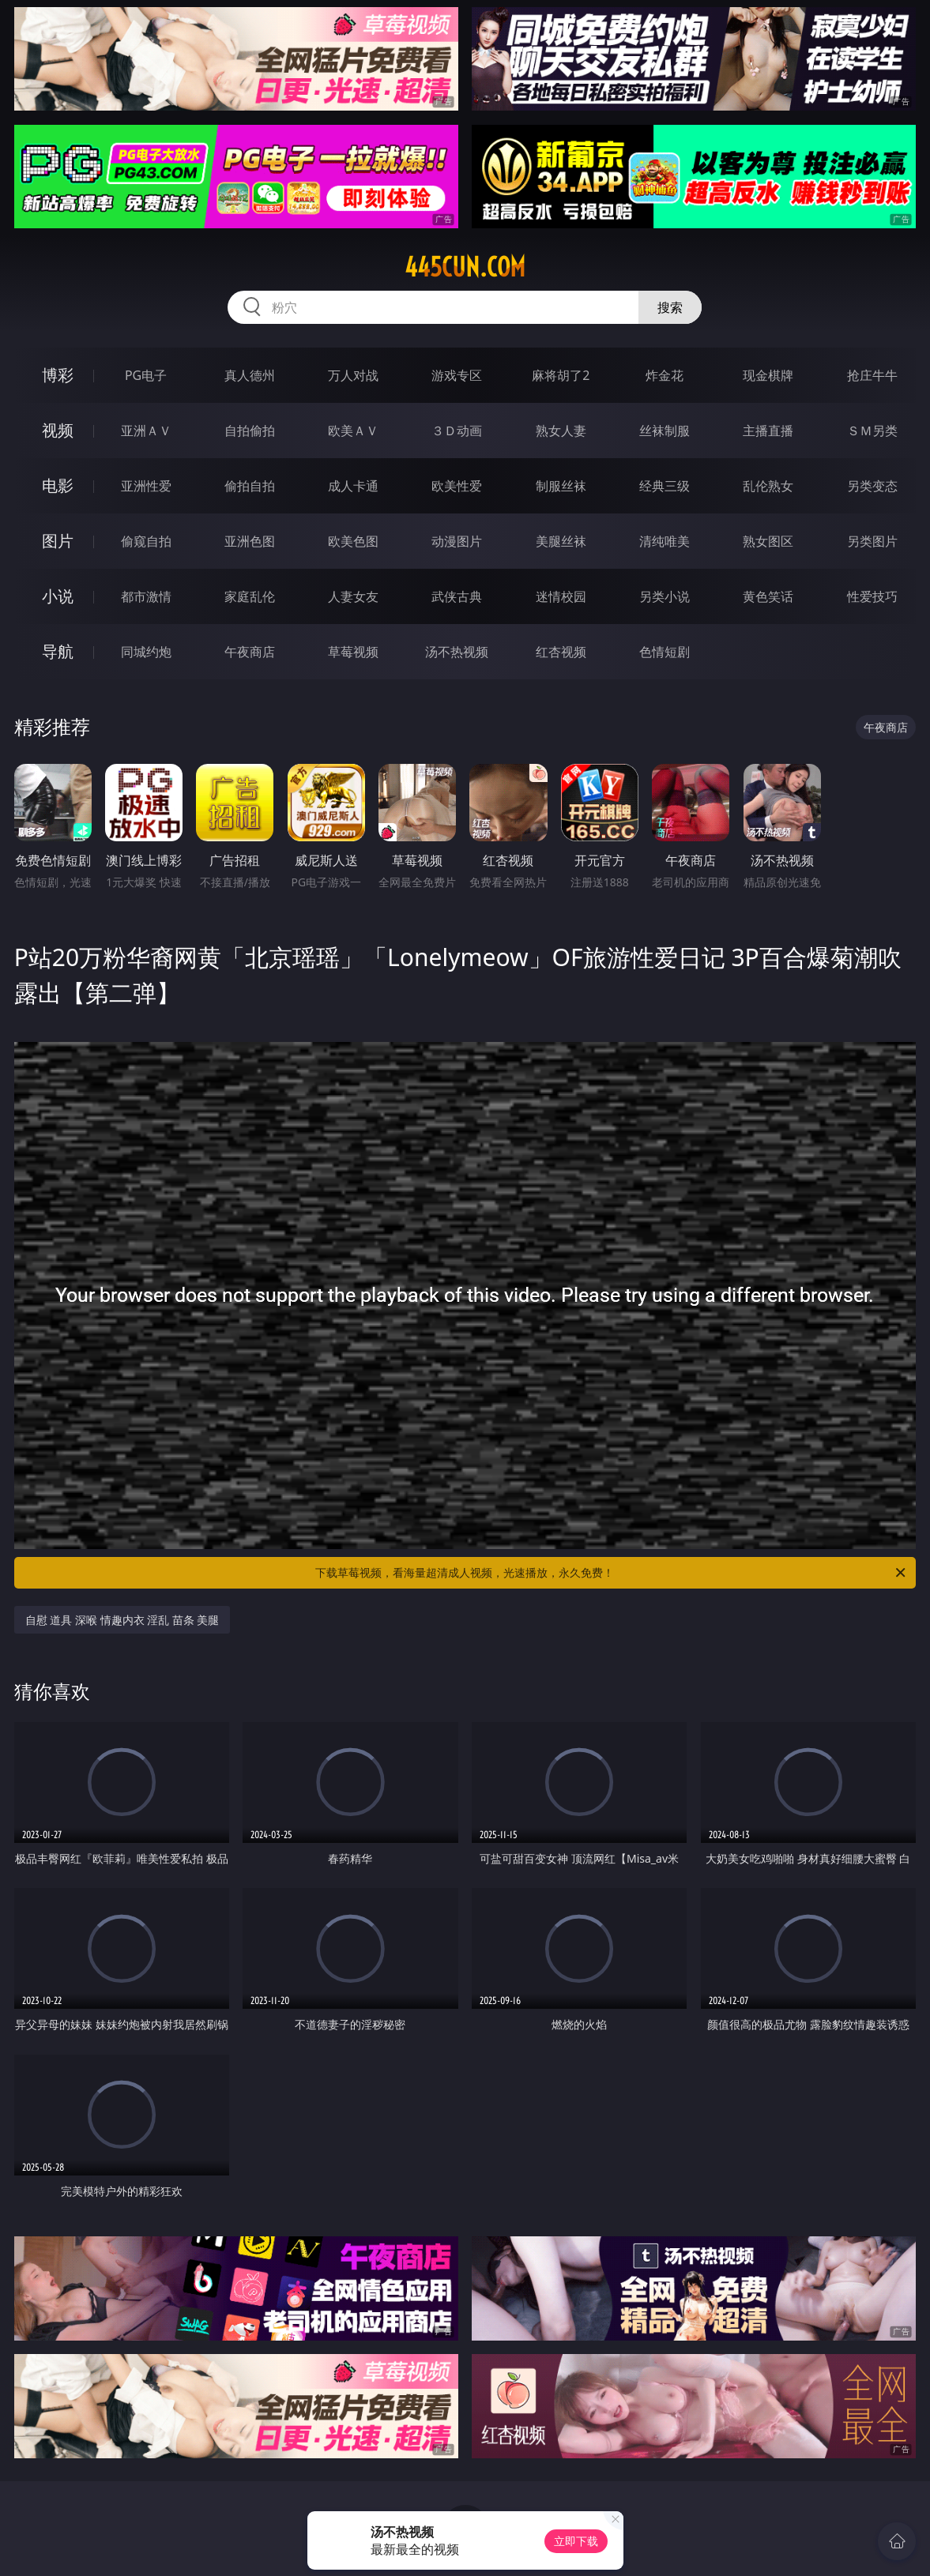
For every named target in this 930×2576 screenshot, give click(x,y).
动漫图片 (456, 541)
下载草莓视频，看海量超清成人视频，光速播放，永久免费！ (611, 1572)
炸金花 (664, 375)
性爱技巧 (872, 596)
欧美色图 (353, 541)
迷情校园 (561, 596)
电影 (57, 485)
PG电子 (146, 375)
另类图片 (872, 541)
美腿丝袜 (561, 541)
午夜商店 (249, 651)
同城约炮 (146, 651)
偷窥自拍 (146, 541)
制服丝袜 (561, 486)
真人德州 (249, 375)
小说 (57, 596)
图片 (57, 540)
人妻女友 (353, 596)
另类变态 (872, 486)
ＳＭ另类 (872, 430)
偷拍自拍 (249, 486)
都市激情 (146, 596)
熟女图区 (768, 541)
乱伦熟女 (768, 486)
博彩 (57, 374)
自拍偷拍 (249, 430)
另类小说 (664, 596)
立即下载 (576, 2540)
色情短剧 (664, 651)
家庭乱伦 (249, 596)
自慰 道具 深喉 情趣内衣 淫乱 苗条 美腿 (122, 1619)
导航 (57, 651)
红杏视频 (561, 651)
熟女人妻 (561, 430)
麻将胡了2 (560, 375)
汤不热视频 (456, 651)
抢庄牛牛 (872, 375)
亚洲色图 (249, 541)
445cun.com (465, 267)
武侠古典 (456, 596)
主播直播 (768, 430)
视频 (57, 430)
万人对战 (353, 375)
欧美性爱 (456, 486)
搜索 (670, 307)
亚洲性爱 (146, 486)
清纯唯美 (664, 541)
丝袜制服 (664, 430)
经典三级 (664, 486)
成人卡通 (353, 486)
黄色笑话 (768, 596)
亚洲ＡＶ (146, 430)
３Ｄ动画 (456, 430)
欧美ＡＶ (353, 430)
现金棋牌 (768, 375)
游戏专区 (456, 375)
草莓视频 (353, 651)
